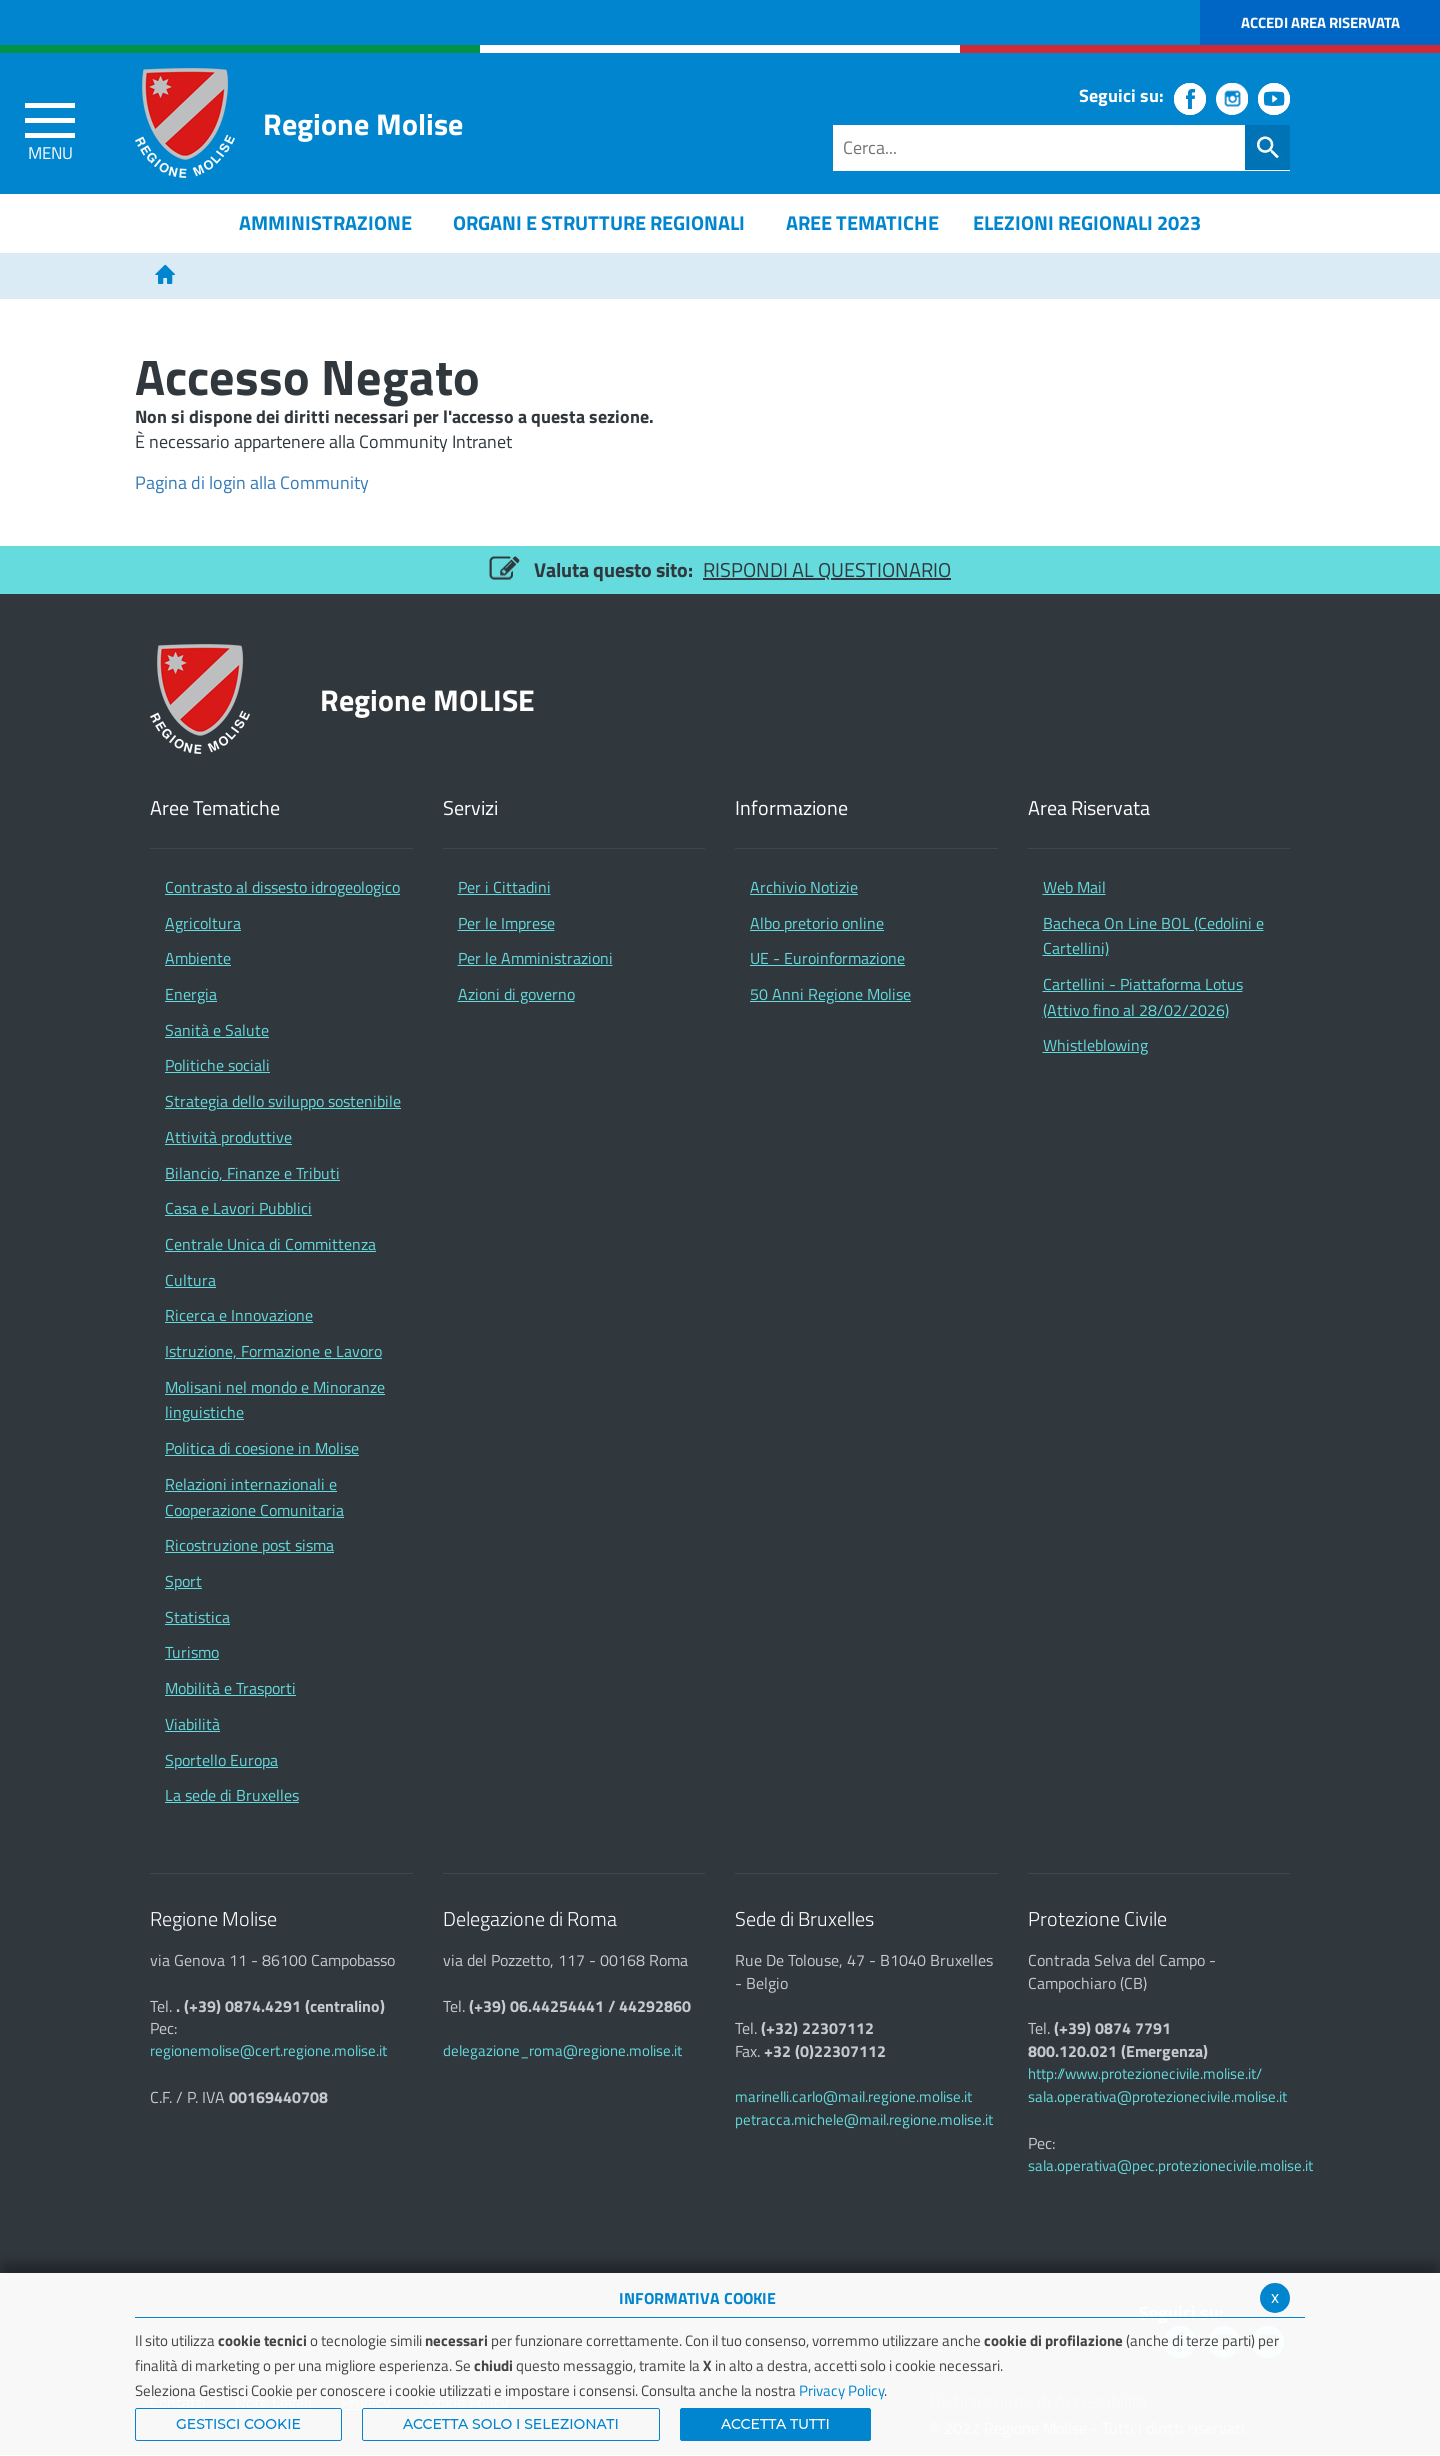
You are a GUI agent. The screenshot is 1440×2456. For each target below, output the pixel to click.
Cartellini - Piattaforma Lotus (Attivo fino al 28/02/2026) (1143, 997)
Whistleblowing (1095, 1045)
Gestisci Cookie (238, 2424)
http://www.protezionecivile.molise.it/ (1145, 2073)
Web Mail (1074, 887)
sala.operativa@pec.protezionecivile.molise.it (1170, 2165)
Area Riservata (1089, 808)
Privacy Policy (841, 2390)
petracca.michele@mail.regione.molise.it (864, 2119)
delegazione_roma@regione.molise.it (562, 2050)
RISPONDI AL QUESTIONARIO (827, 569)
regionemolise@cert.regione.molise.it (268, 2050)
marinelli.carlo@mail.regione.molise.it (853, 2096)
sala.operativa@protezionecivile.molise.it (1157, 2096)
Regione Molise (363, 123)
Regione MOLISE (427, 699)
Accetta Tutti (775, 2424)
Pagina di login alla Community (252, 482)
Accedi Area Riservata (1320, 22)
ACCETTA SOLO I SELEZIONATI (511, 2424)
